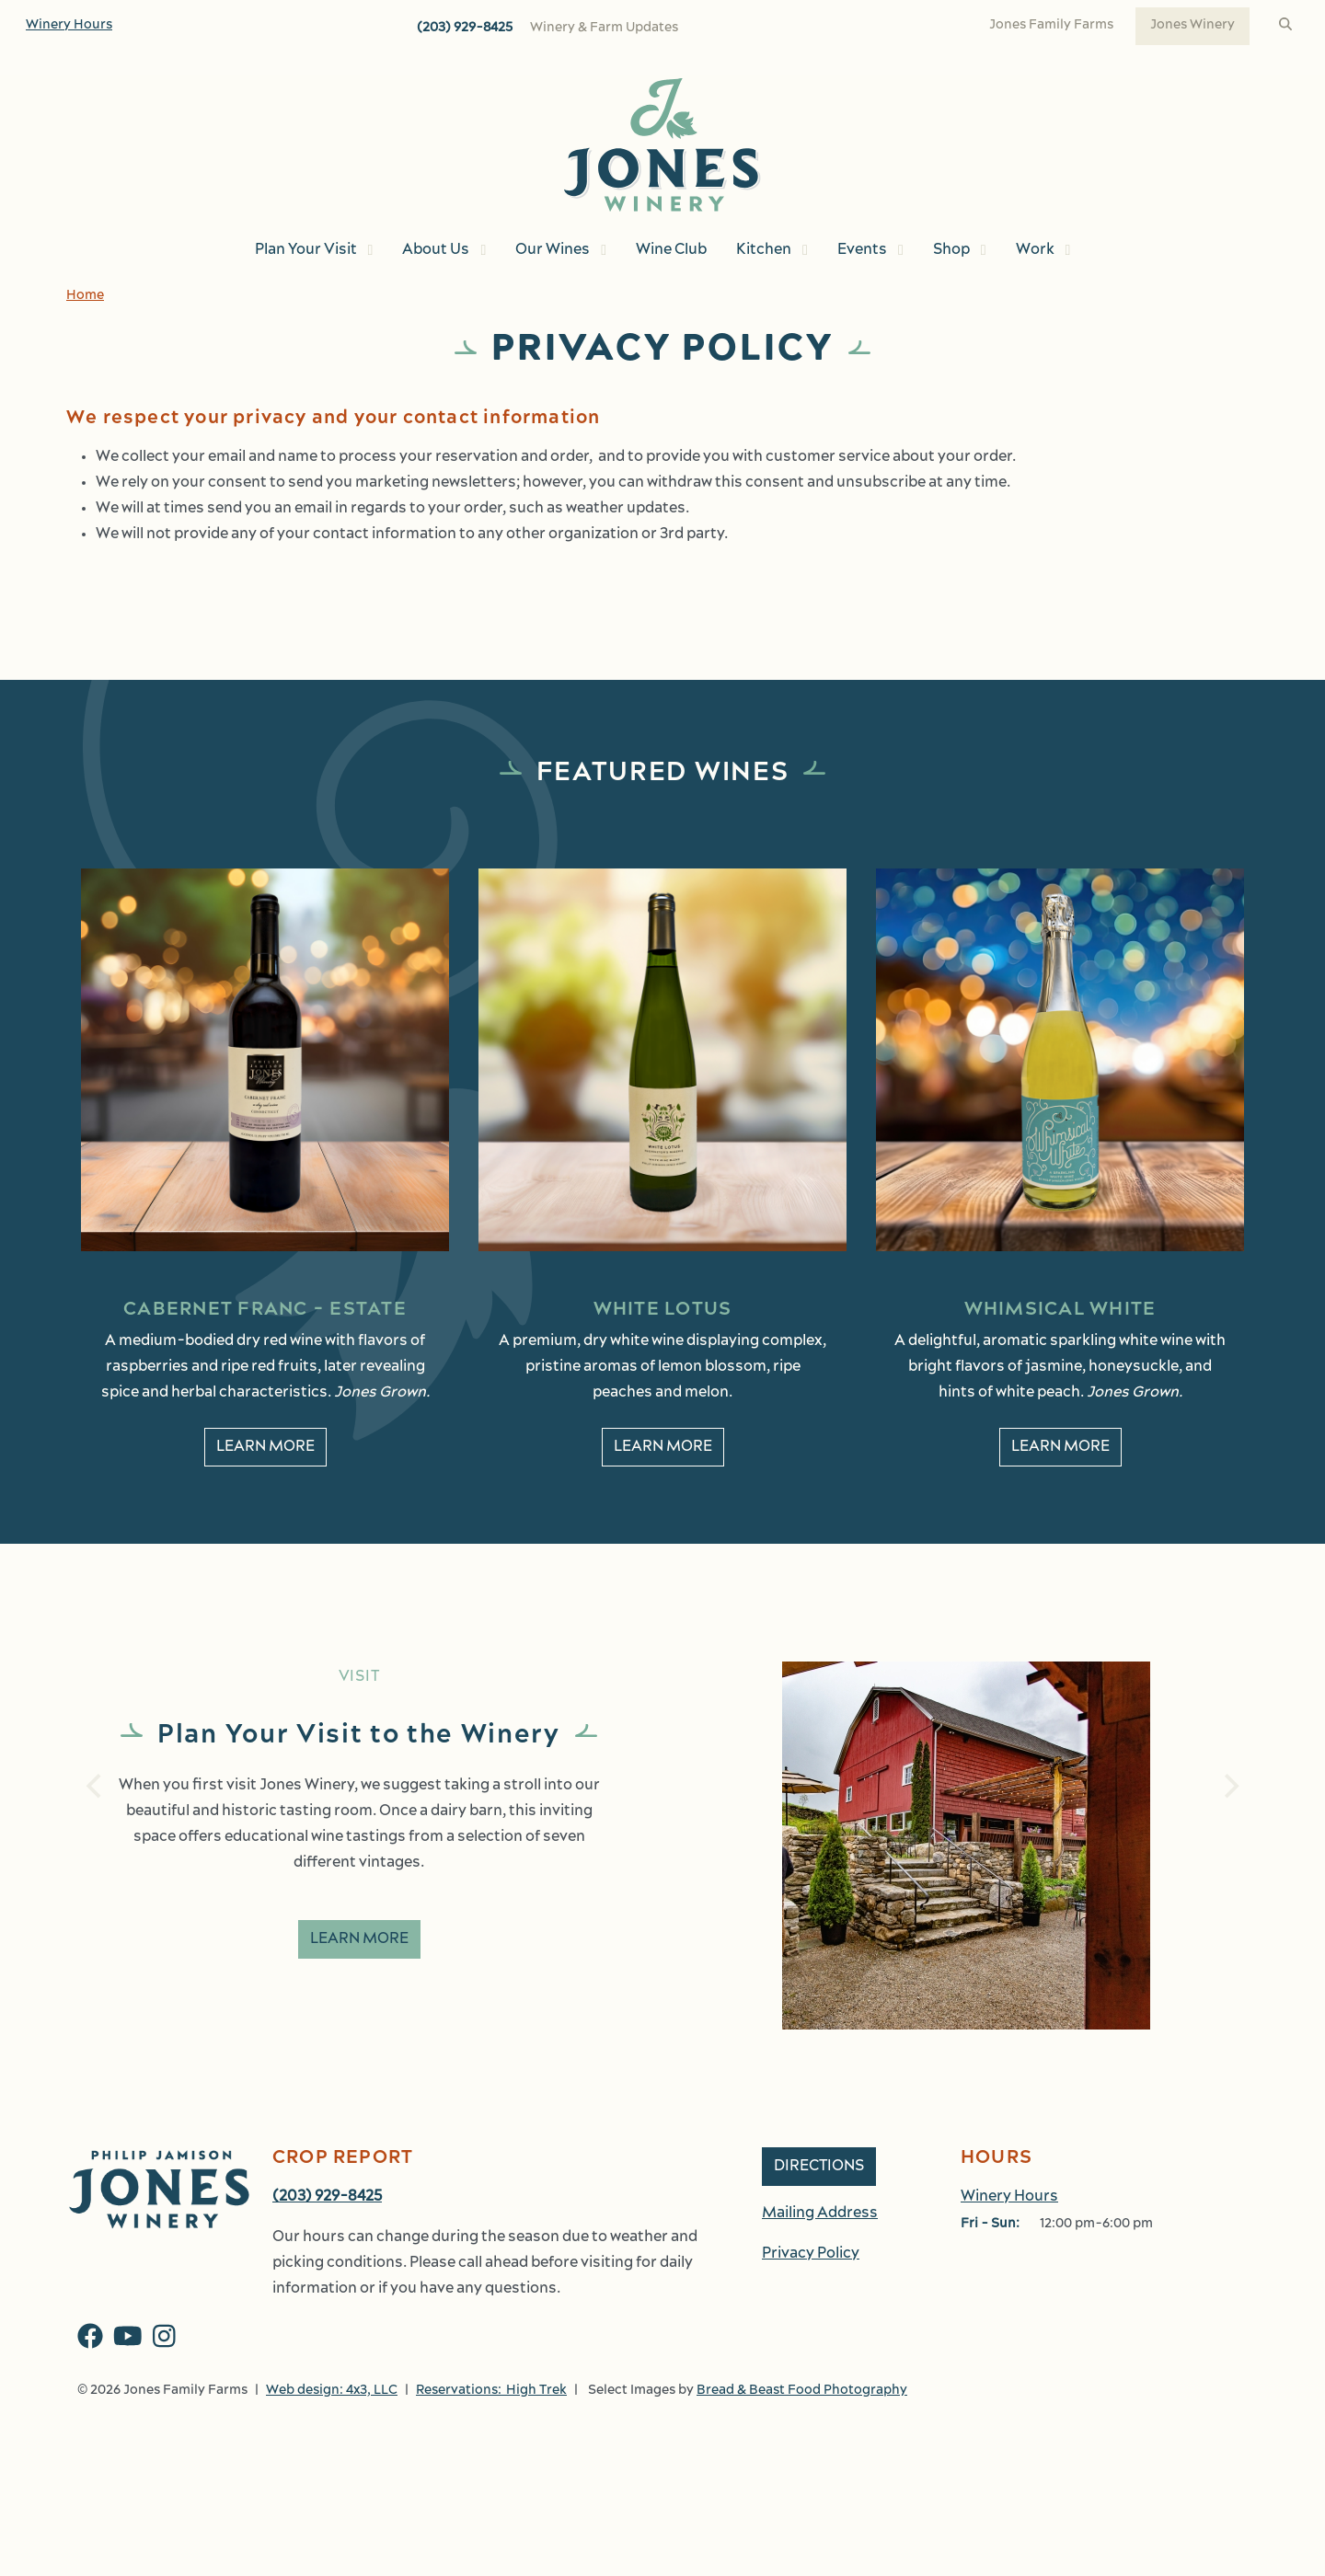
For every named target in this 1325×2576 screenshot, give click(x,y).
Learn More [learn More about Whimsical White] (1060, 1447)
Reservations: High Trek (491, 2391)
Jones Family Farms (1051, 25)
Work (1035, 250)
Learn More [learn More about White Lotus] (663, 1447)
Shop (951, 250)
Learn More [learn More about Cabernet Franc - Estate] (265, 1447)
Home (85, 296)
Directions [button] (819, 2166)
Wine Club (671, 250)
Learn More (359, 1939)
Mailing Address (820, 2213)
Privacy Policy (810, 2254)
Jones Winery (1192, 25)
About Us (435, 250)
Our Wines (552, 250)
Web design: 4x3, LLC (332, 2391)
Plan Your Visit (306, 250)
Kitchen (763, 250)
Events (862, 250)
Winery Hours (69, 25)
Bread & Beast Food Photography (802, 2391)
